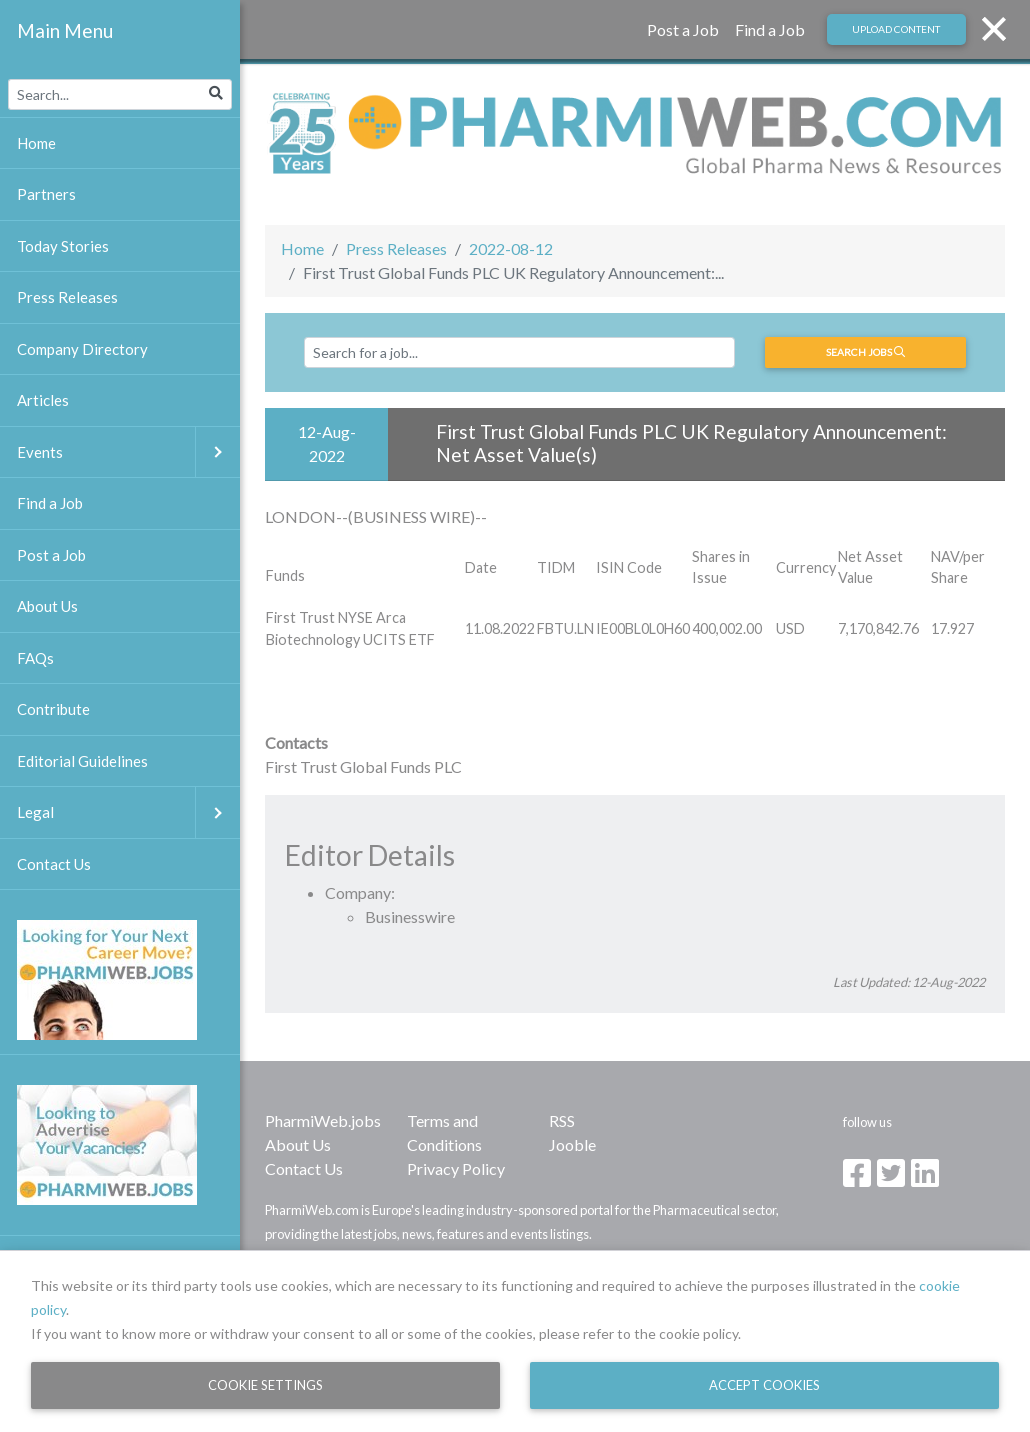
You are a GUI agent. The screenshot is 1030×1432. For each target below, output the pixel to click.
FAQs (35, 658)
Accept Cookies (764, 1385)
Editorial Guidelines (82, 761)
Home (302, 248)
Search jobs (865, 352)
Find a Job (770, 29)
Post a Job (683, 29)
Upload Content (896, 29)
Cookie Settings (265, 1385)
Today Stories (63, 246)
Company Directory (82, 349)
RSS (562, 1120)
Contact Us (304, 1168)
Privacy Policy (456, 1168)
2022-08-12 (511, 248)
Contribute (53, 709)
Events (128, 452)
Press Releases (396, 248)
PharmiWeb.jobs (323, 1120)
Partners (46, 194)
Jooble (572, 1144)
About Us (298, 1144)
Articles (43, 400)
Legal (128, 812)
